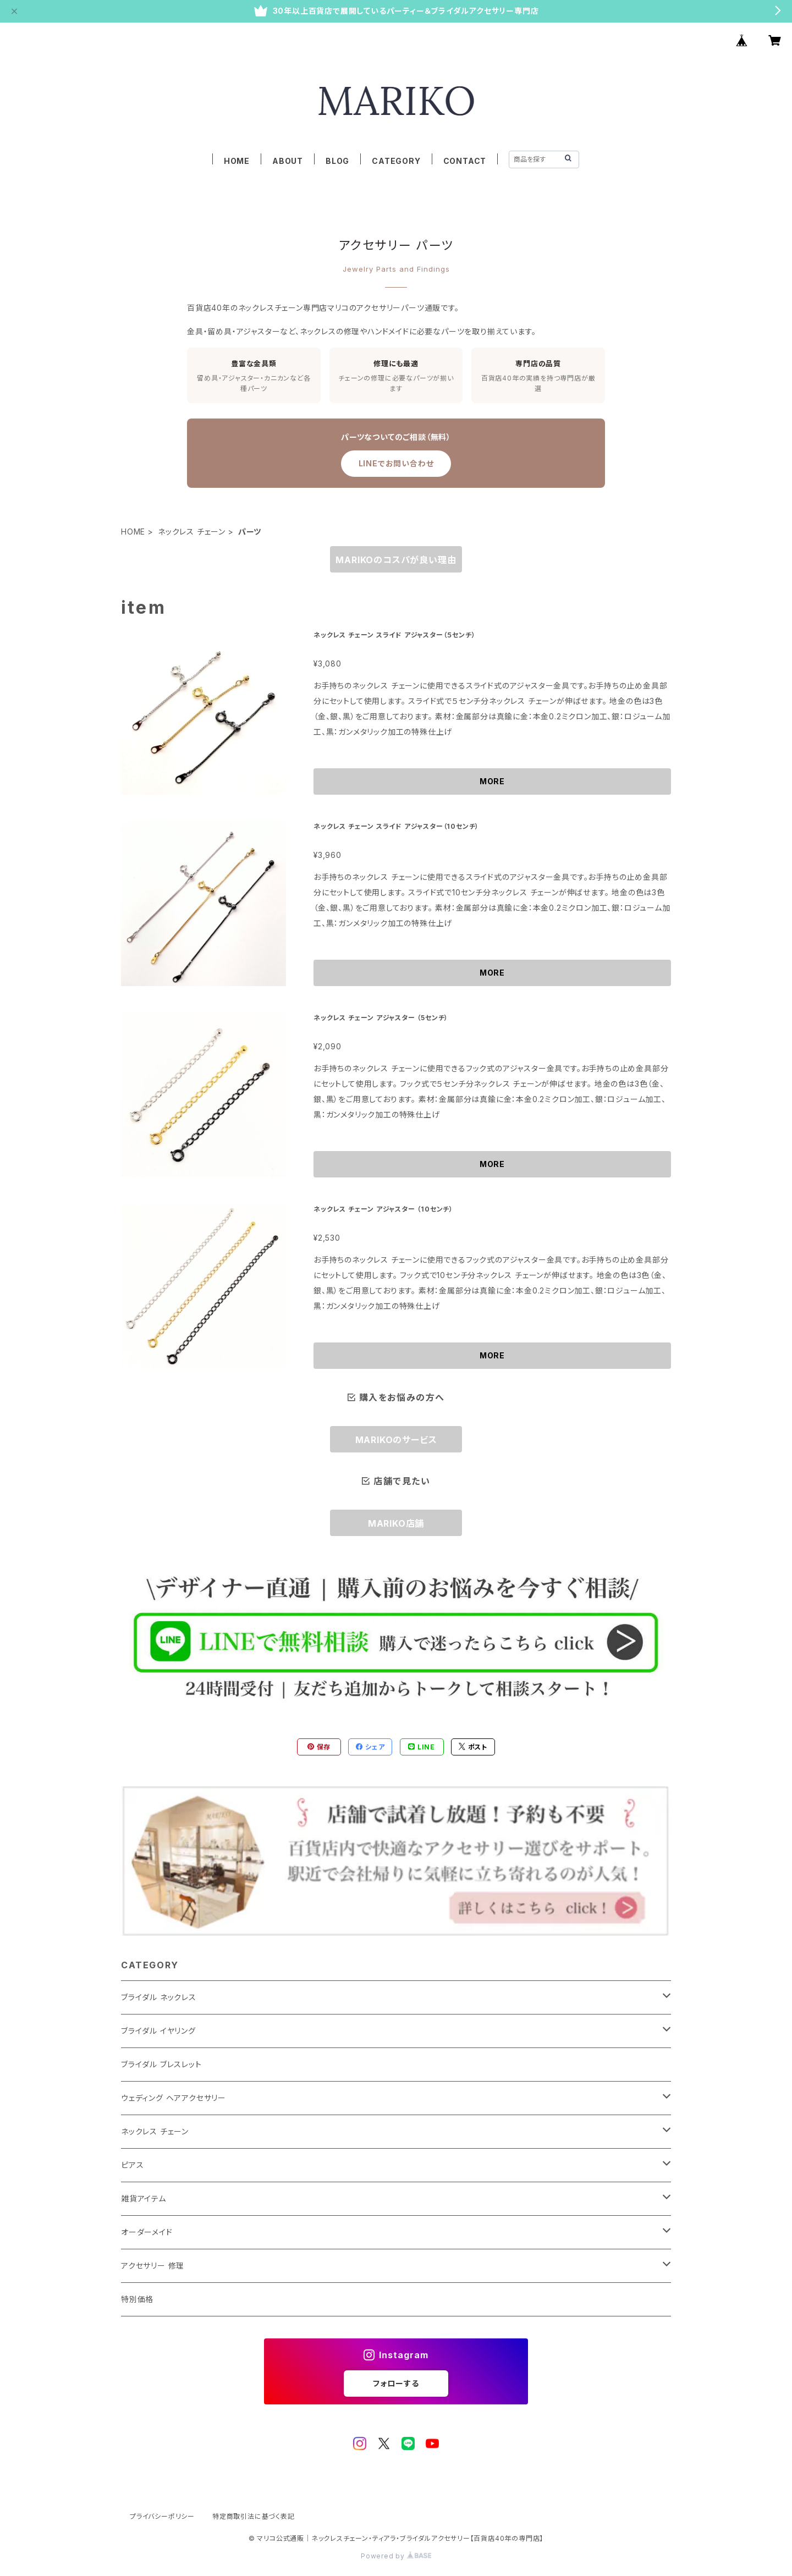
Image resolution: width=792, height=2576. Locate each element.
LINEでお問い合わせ (396, 463)
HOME (237, 161)
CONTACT (465, 161)
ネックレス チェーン (192, 531)
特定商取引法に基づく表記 (253, 2516)
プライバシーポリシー (162, 2516)
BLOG (337, 161)
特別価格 (137, 2299)
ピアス (132, 2165)
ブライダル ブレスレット (161, 2064)
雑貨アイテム (143, 2198)
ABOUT (287, 161)
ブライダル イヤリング (158, 2030)
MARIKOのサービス (396, 1439)
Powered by (396, 2556)
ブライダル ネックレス (158, 1997)
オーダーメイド (147, 2232)
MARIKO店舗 (396, 1523)
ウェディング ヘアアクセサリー (173, 2097)
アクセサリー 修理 (152, 2265)
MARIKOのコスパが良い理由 (396, 559)
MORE (492, 781)
